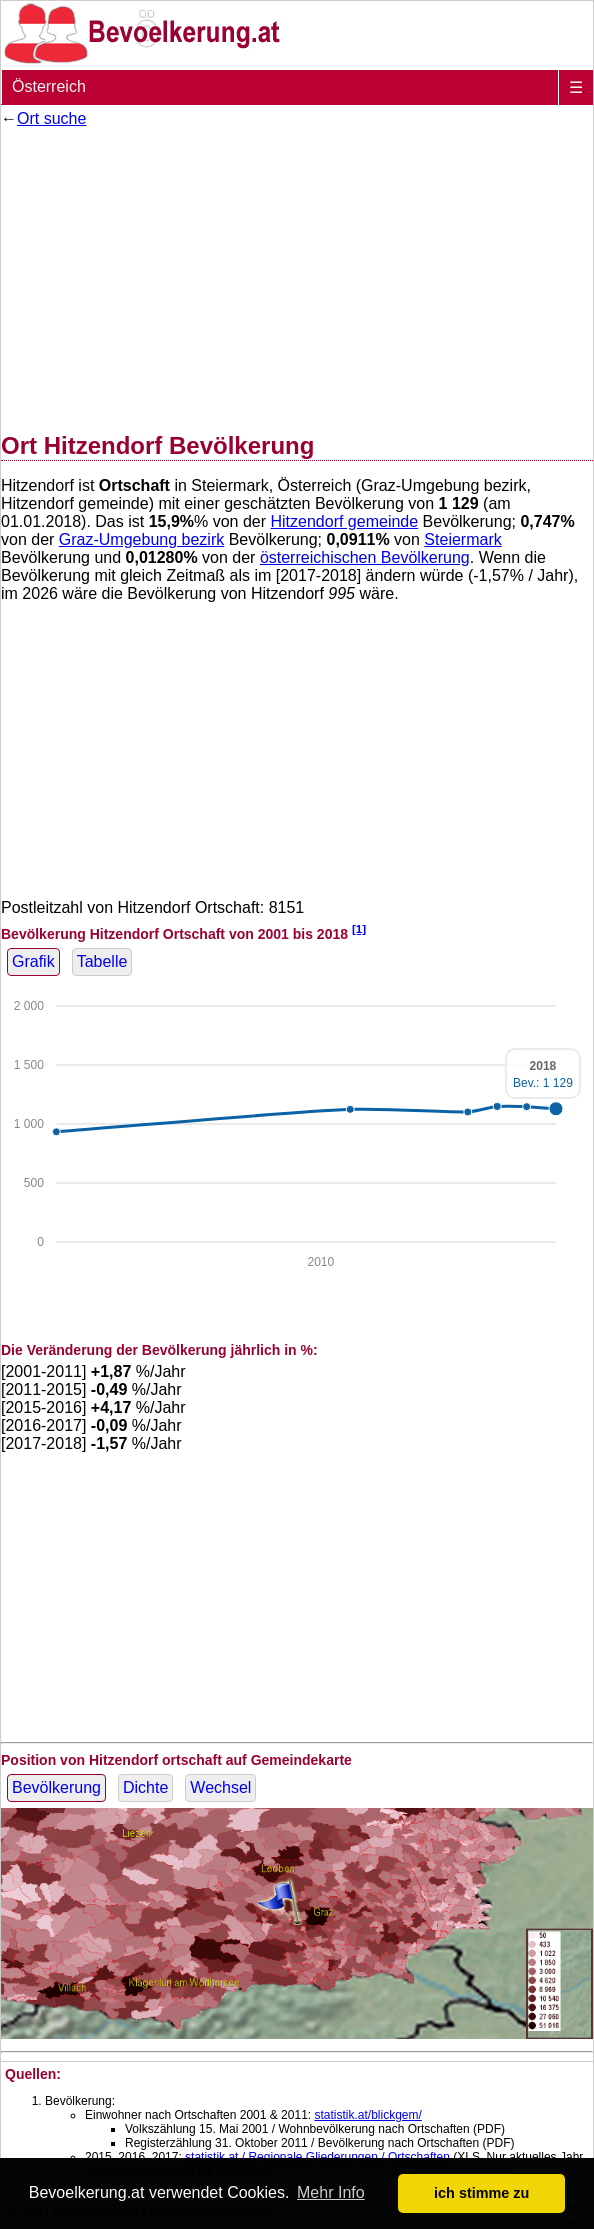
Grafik (33, 961)
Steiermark (462, 539)
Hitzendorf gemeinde (345, 521)
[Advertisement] (297, 276)
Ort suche (51, 118)
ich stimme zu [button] (481, 2193)
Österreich (49, 86)
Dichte (145, 1787)
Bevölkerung (56, 1787)
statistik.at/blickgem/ (367, 2115)
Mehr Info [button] (331, 2192)
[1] (359, 928)
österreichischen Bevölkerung (365, 557)
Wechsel (220, 1787)
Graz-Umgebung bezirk (141, 539)
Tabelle (102, 961)
